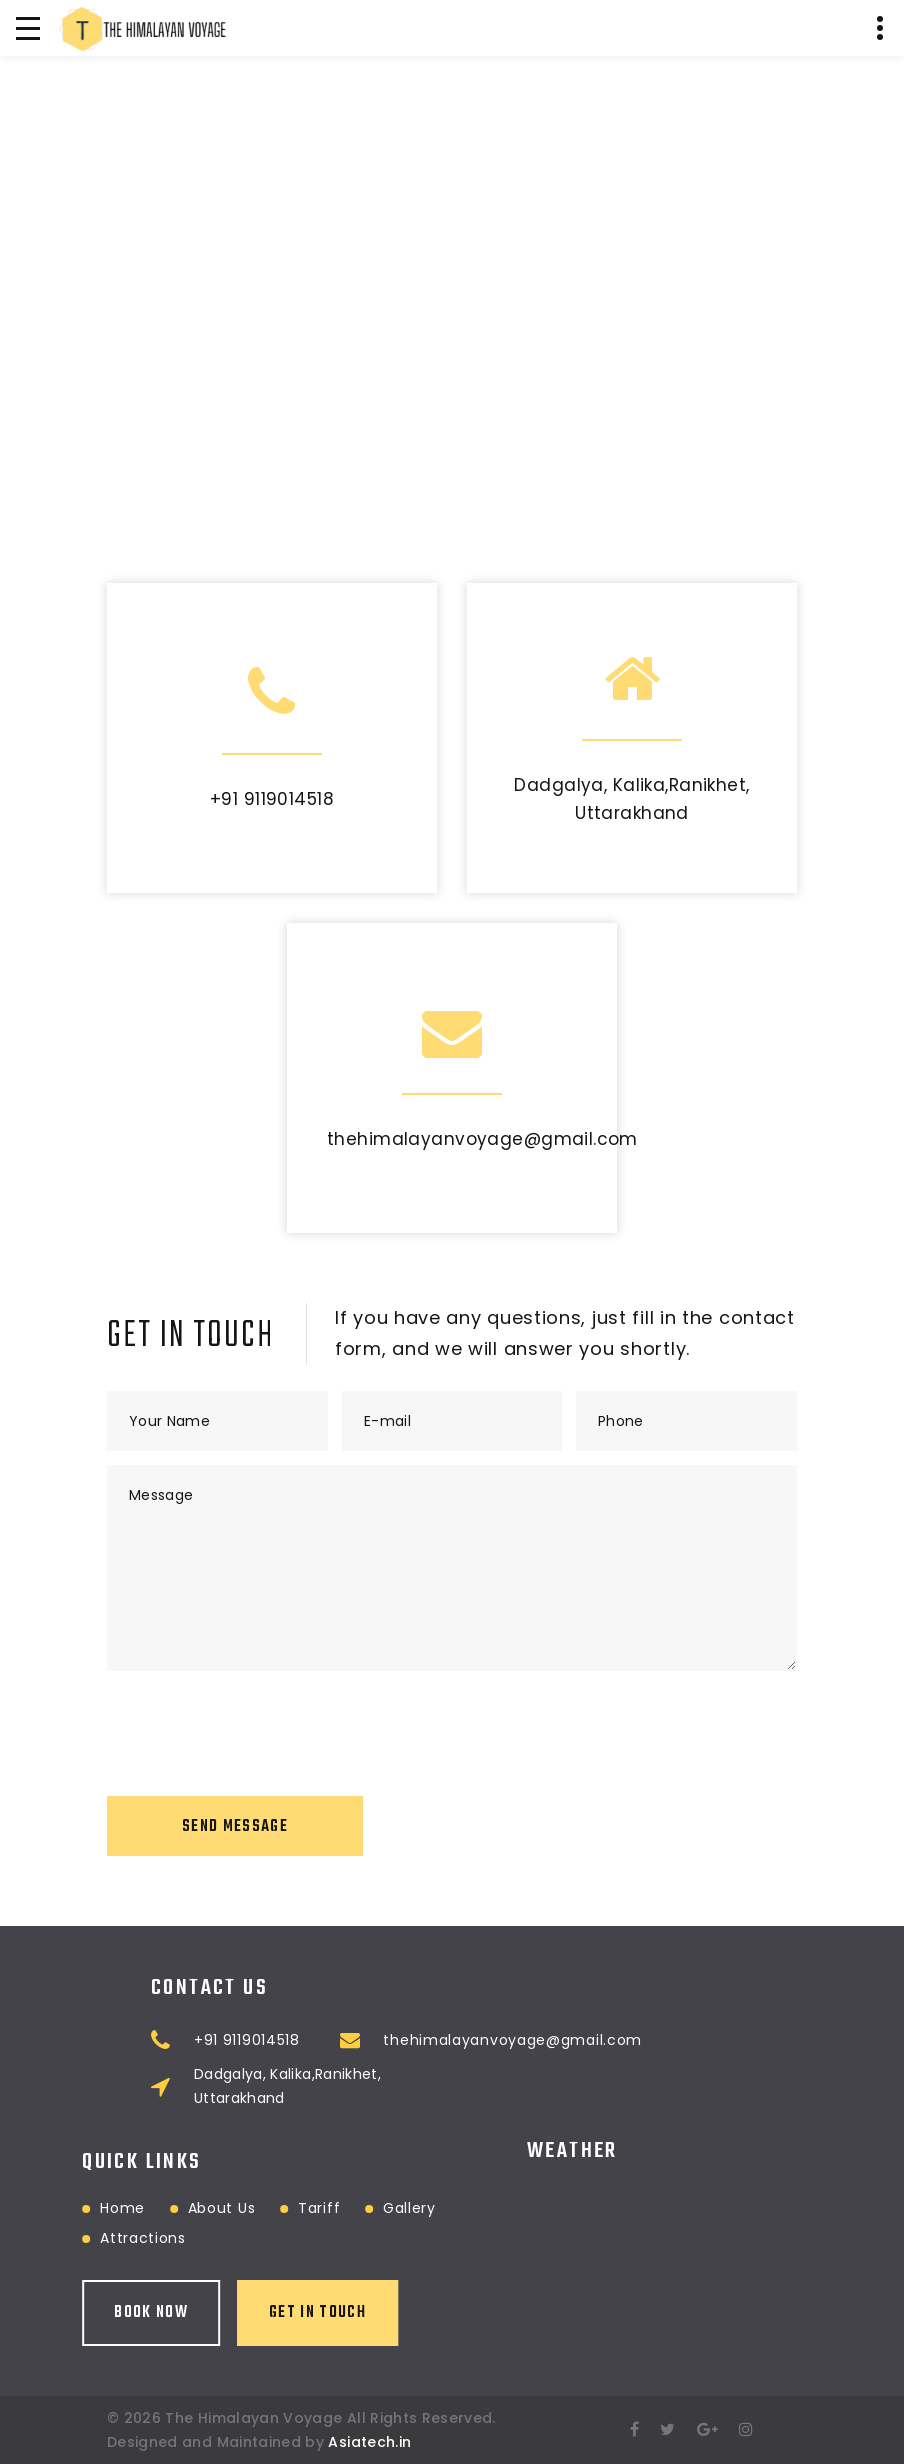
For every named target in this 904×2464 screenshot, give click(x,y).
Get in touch (245, 2313)
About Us (149, 2208)
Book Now (79, 2313)
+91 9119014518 (272, 799)
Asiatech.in (369, 2442)
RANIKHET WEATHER (662, 2206)
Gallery (336, 2208)
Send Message (235, 1827)
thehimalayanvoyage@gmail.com (482, 1139)
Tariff (247, 2208)
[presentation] (259, 1724)
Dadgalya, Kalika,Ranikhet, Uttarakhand (415, 2086)
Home (50, 2208)
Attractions (71, 2238)
